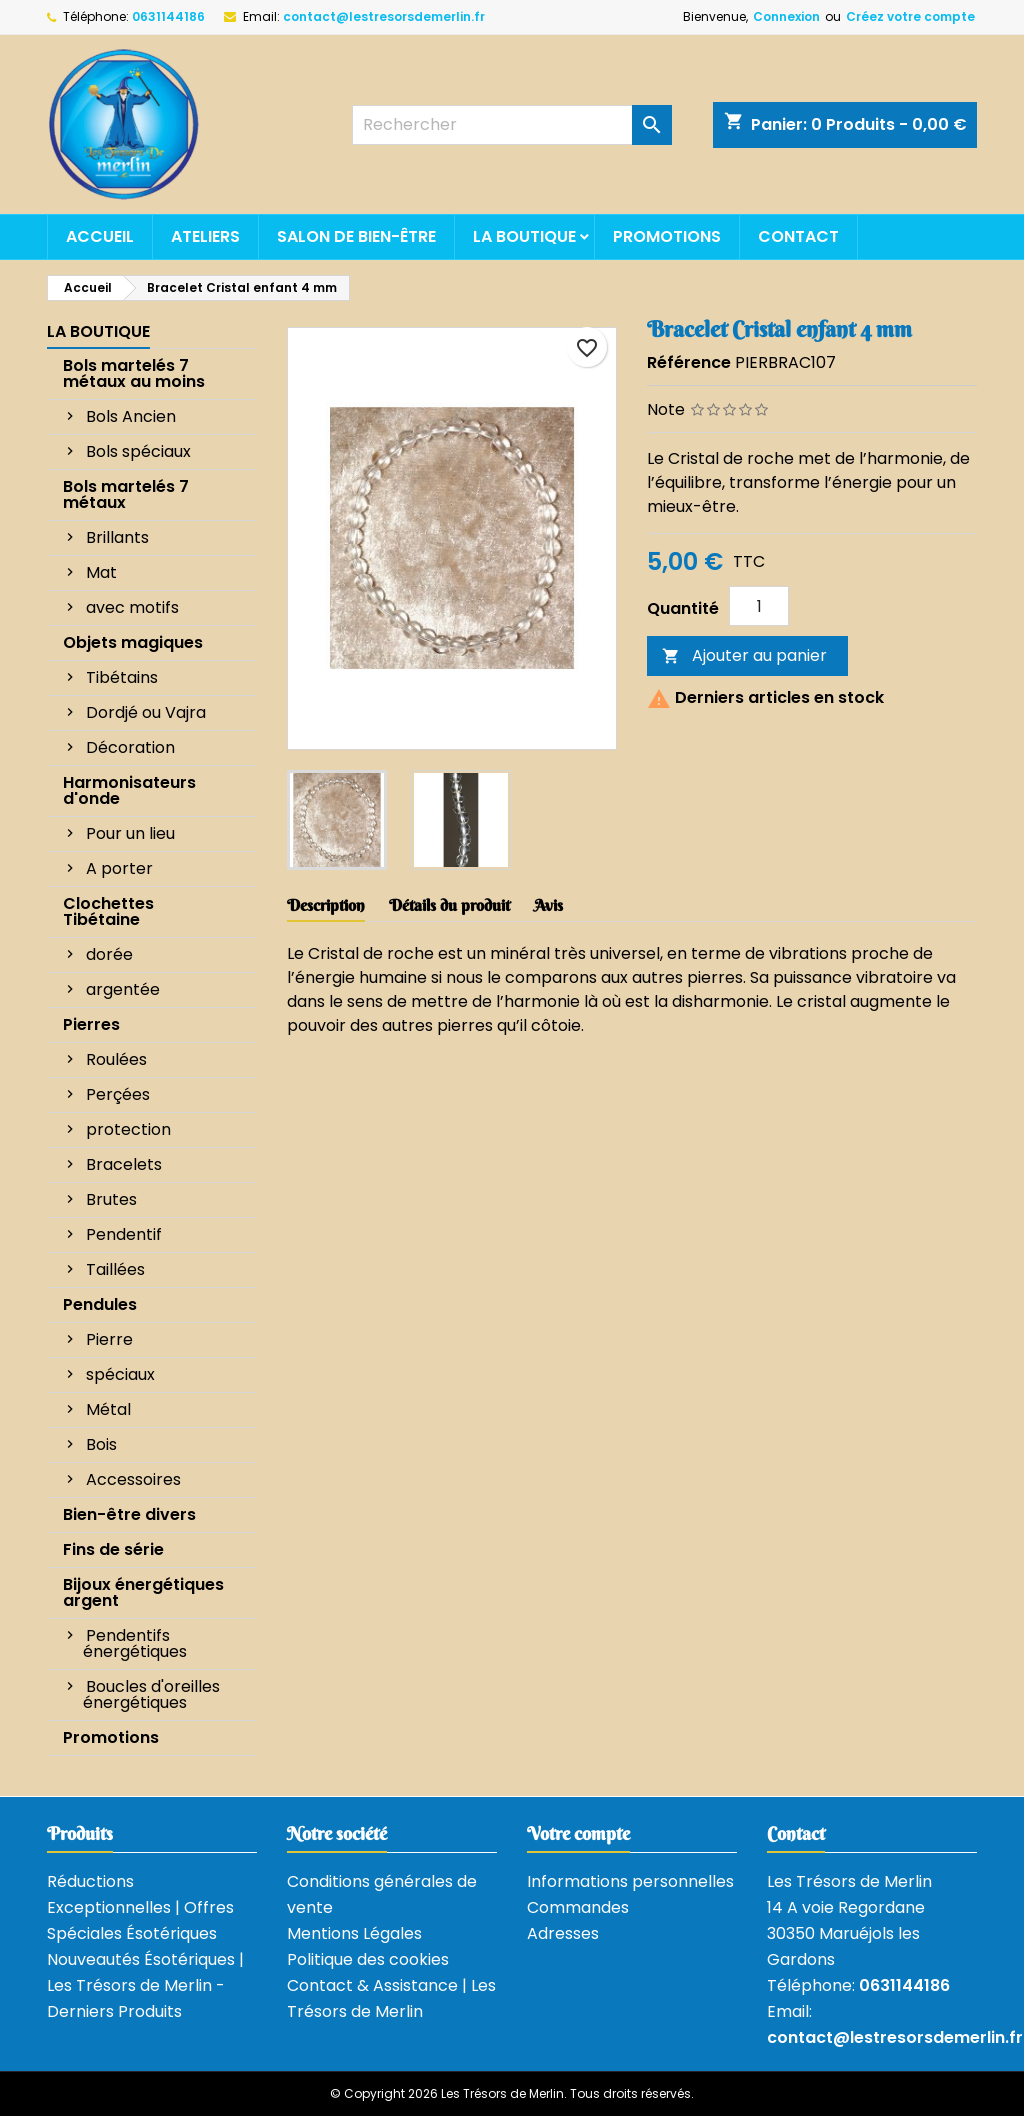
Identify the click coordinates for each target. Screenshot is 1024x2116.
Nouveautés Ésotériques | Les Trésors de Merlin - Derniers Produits (145, 1985)
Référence (689, 362)
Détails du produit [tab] (449, 905)
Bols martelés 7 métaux (126, 494)
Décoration (130, 747)
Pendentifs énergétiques (135, 1643)
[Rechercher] (512, 125)
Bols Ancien (131, 416)
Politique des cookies (368, 1959)
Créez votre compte (910, 16)
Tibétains (122, 677)
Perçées (118, 1094)
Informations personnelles (630, 1881)
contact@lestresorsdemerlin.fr (384, 16)
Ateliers (205, 236)
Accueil (100, 236)
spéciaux (120, 1374)
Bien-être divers (129, 1514)
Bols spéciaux (138, 451)
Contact (798, 236)
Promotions (667, 236)
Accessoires (133, 1479)
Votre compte (578, 1833)
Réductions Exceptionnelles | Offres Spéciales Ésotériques (140, 1907)
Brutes (111, 1199)
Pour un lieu (130, 833)
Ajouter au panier (744, 655)
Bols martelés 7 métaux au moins (134, 373)
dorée (109, 954)
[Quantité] (759, 606)
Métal (108, 1409)
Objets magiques (133, 642)
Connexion (786, 16)
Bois (101, 1444)
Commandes (578, 1907)
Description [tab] (326, 905)
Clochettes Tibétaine (108, 911)
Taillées (115, 1269)
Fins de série (113, 1549)
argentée (123, 989)
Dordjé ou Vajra (146, 712)
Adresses (563, 1933)
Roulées (116, 1059)
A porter (119, 868)
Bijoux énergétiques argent (143, 1592)
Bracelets (124, 1164)
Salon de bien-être (356, 236)
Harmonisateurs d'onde (129, 790)
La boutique (524, 236)
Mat (101, 572)
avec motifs (132, 607)
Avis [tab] (548, 905)
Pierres (91, 1024)
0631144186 (168, 16)
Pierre (109, 1339)
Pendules (100, 1304)
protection (128, 1129)
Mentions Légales (354, 1933)
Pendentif (124, 1234)
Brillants (117, 537)
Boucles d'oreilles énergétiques (151, 1694)
